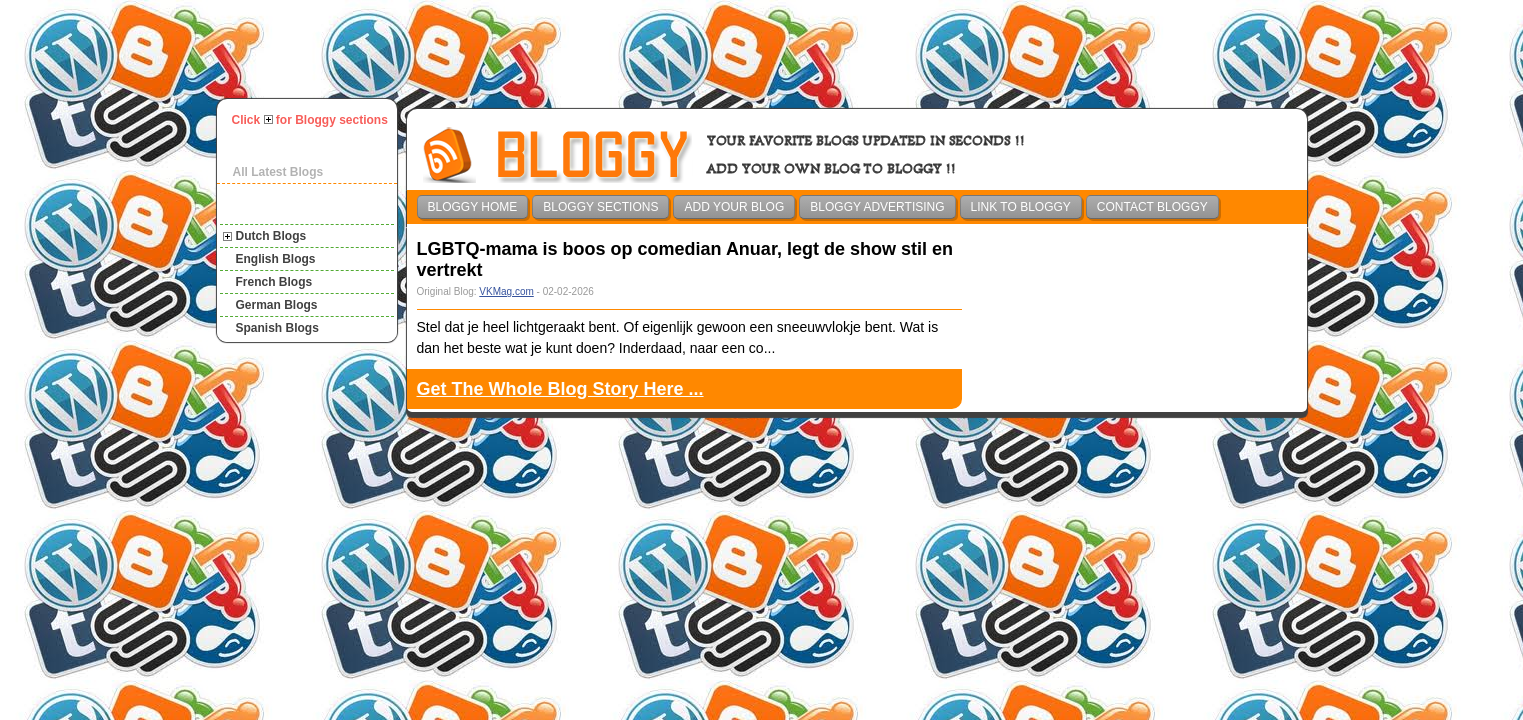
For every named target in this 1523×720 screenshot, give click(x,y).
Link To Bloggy (1021, 207)
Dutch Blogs (271, 236)
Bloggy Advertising (877, 207)
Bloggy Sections (600, 207)
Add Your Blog (734, 207)
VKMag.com (506, 291)
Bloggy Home (473, 207)
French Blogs (274, 282)
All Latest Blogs (278, 172)
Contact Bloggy (1152, 207)
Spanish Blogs (277, 328)
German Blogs (277, 305)
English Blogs (276, 259)
